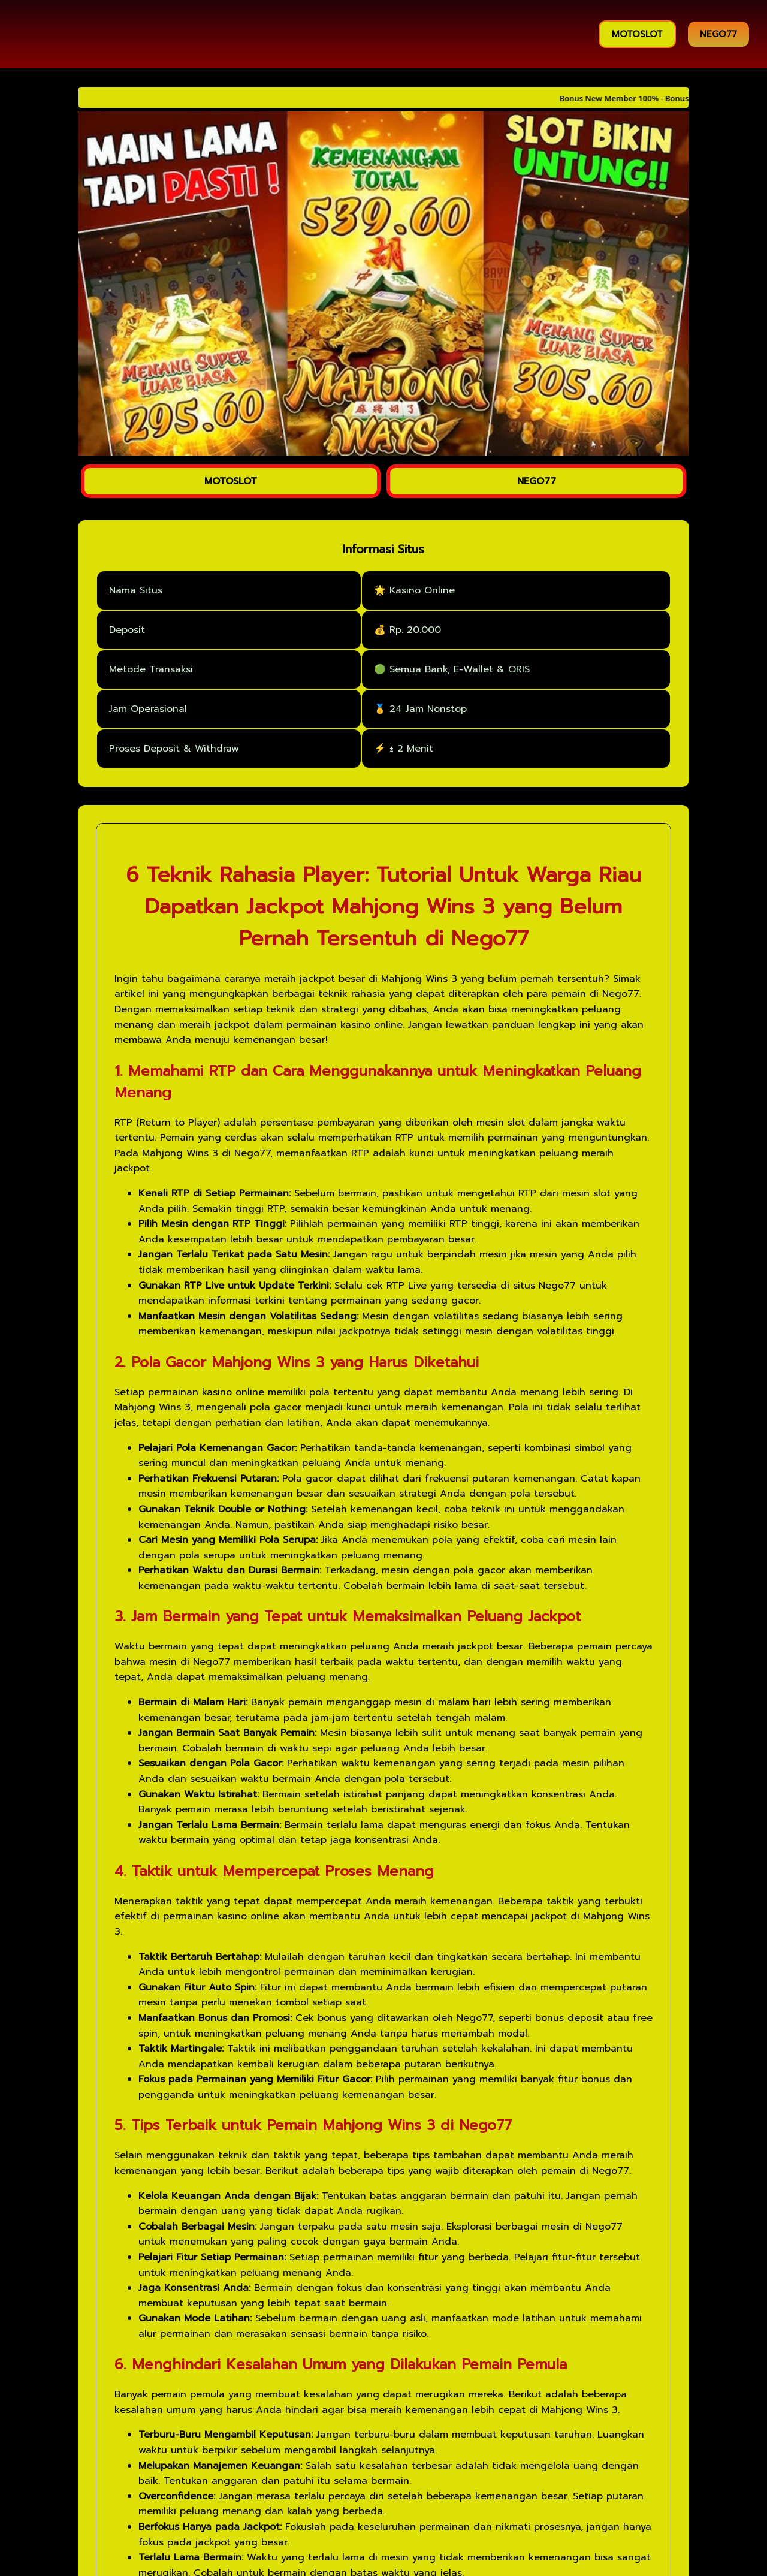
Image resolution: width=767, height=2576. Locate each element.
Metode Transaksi (151, 669)
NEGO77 (718, 34)
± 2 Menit (411, 748)
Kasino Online (422, 590)
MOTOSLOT (637, 34)
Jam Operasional (148, 709)
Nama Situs (135, 590)
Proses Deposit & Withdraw (174, 748)
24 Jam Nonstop (428, 709)
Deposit (127, 630)
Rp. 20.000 (415, 630)
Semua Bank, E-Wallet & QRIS (459, 669)
